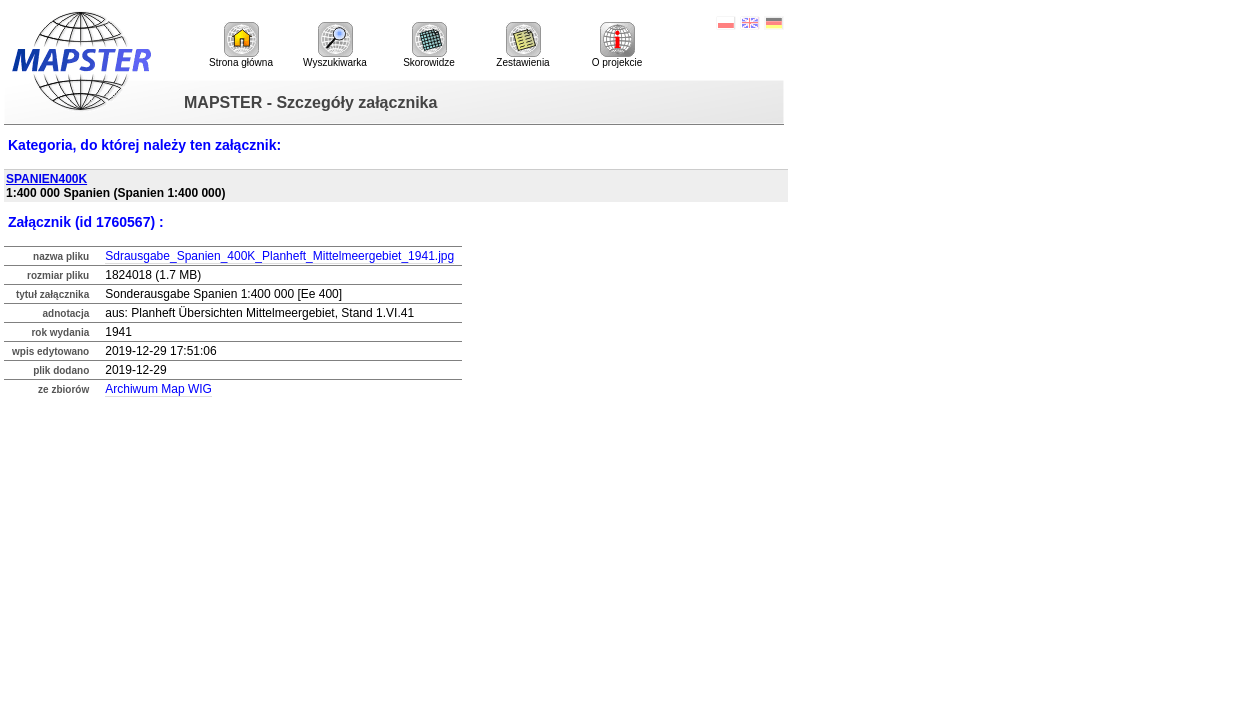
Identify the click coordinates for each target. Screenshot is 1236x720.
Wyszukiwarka (335, 45)
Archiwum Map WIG (158, 389)
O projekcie (617, 45)
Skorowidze (429, 45)
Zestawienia (522, 45)
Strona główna (241, 45)
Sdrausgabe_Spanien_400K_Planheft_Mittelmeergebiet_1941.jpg (279, 256)
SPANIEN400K (46, 179)
